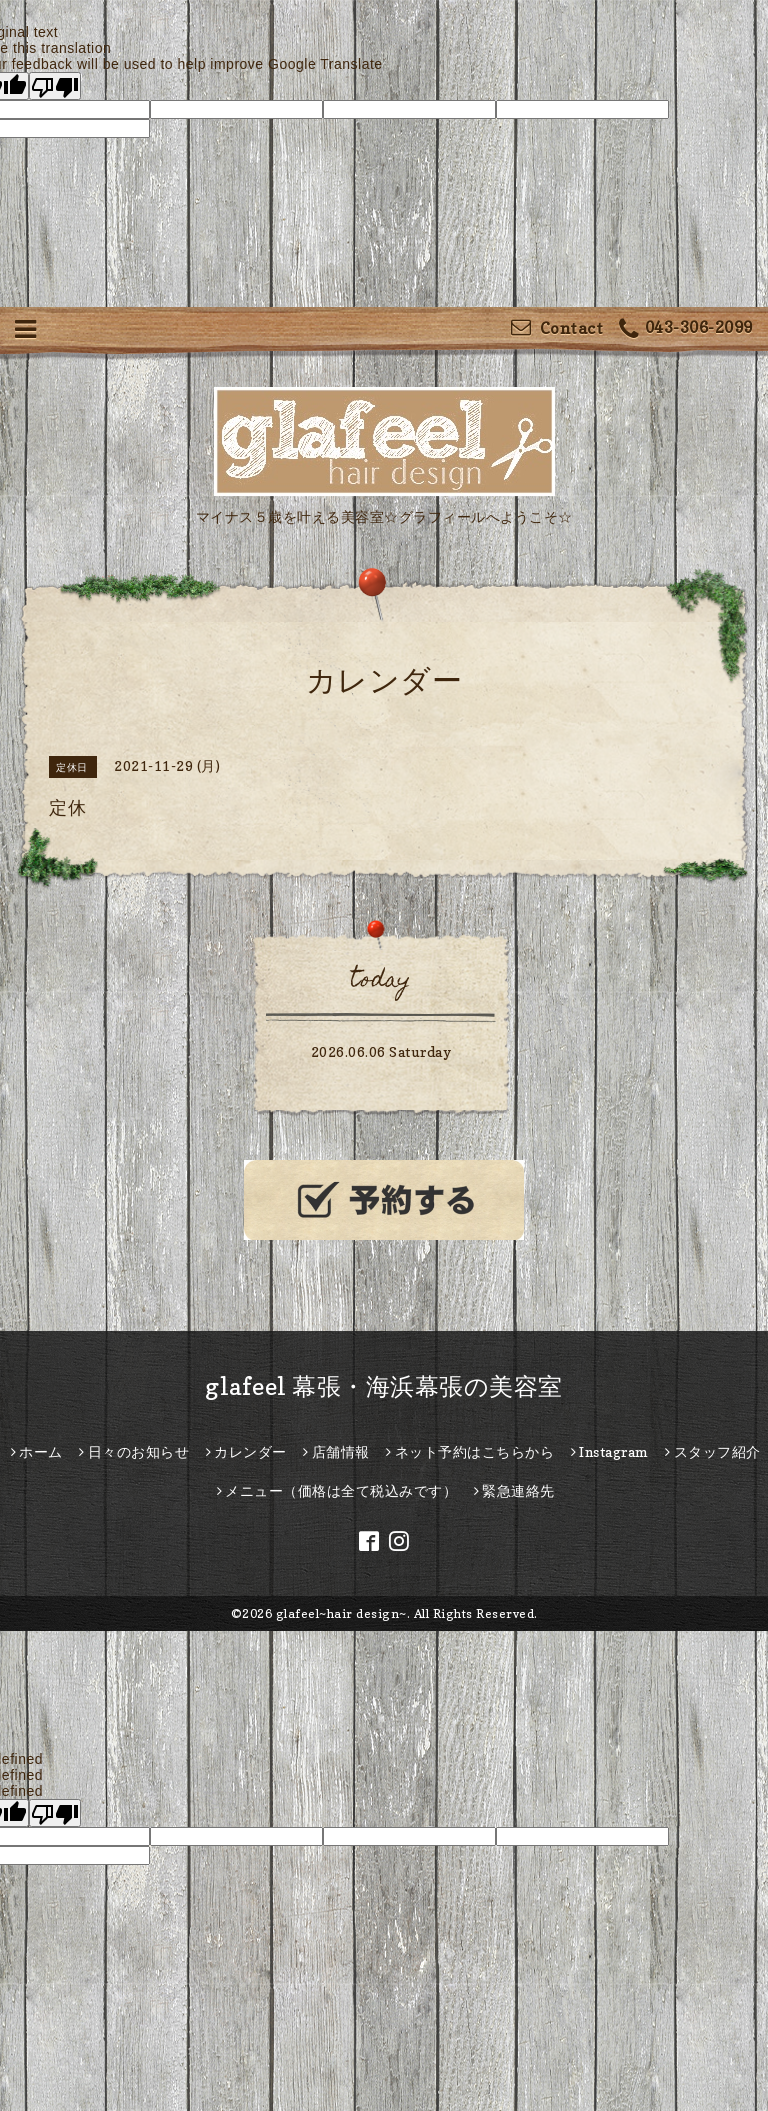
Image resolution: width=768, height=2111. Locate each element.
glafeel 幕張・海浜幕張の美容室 (384, 1386)
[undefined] (55, 1813)
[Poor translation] (55, 86)
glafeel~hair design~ (341, 1613)
